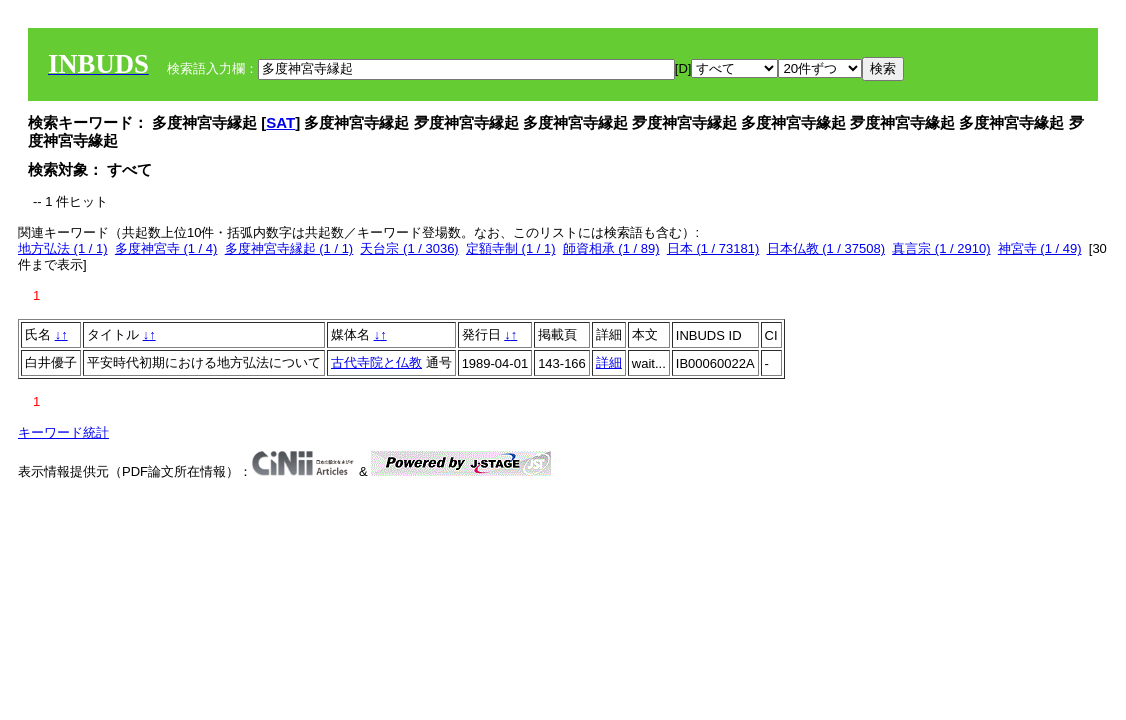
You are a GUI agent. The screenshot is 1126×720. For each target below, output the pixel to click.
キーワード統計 (63, 432)
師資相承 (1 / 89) (611, 248)
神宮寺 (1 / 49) (1040, 248)
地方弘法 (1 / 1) (63, 248)
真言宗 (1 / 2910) (941, 248)
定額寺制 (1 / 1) (511, 248)
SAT (280, 122)
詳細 (609, 362)
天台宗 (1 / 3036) (409, 248)
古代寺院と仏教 (376, 362)
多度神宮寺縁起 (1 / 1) (289, 248)
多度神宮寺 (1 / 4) (166, 248)
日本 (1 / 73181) (713, 248)
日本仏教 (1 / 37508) (826, 248)
